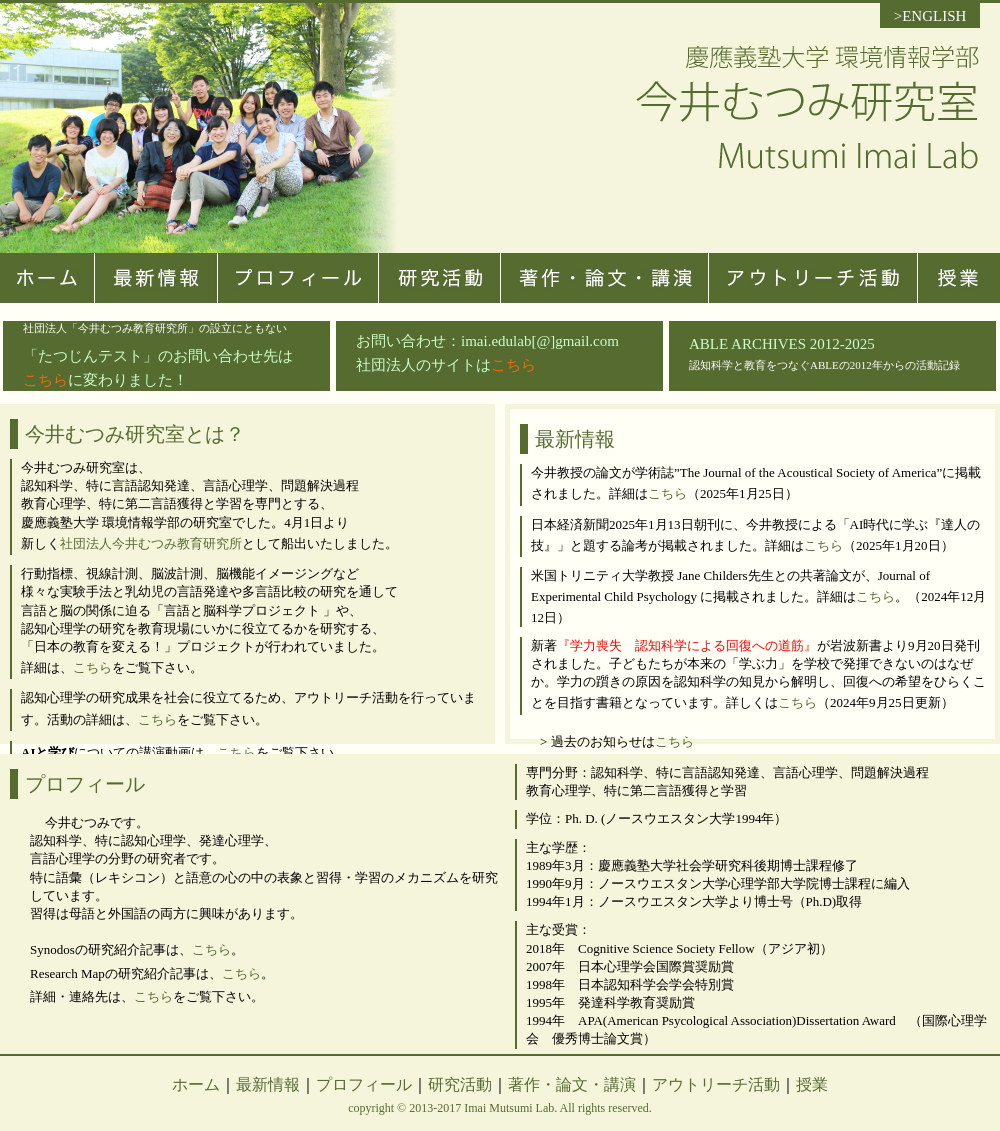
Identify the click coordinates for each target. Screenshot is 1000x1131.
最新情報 (268, 1084)
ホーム (196, 1084)
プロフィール (364, 1084)
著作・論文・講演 (572, 1084)
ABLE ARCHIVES (747, 344)
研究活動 (460, 1084)
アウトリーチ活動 (716, 1084)
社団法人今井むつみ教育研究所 (151, 543)
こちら (513, 365)
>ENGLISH (930, 16)
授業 (812, 1084)
